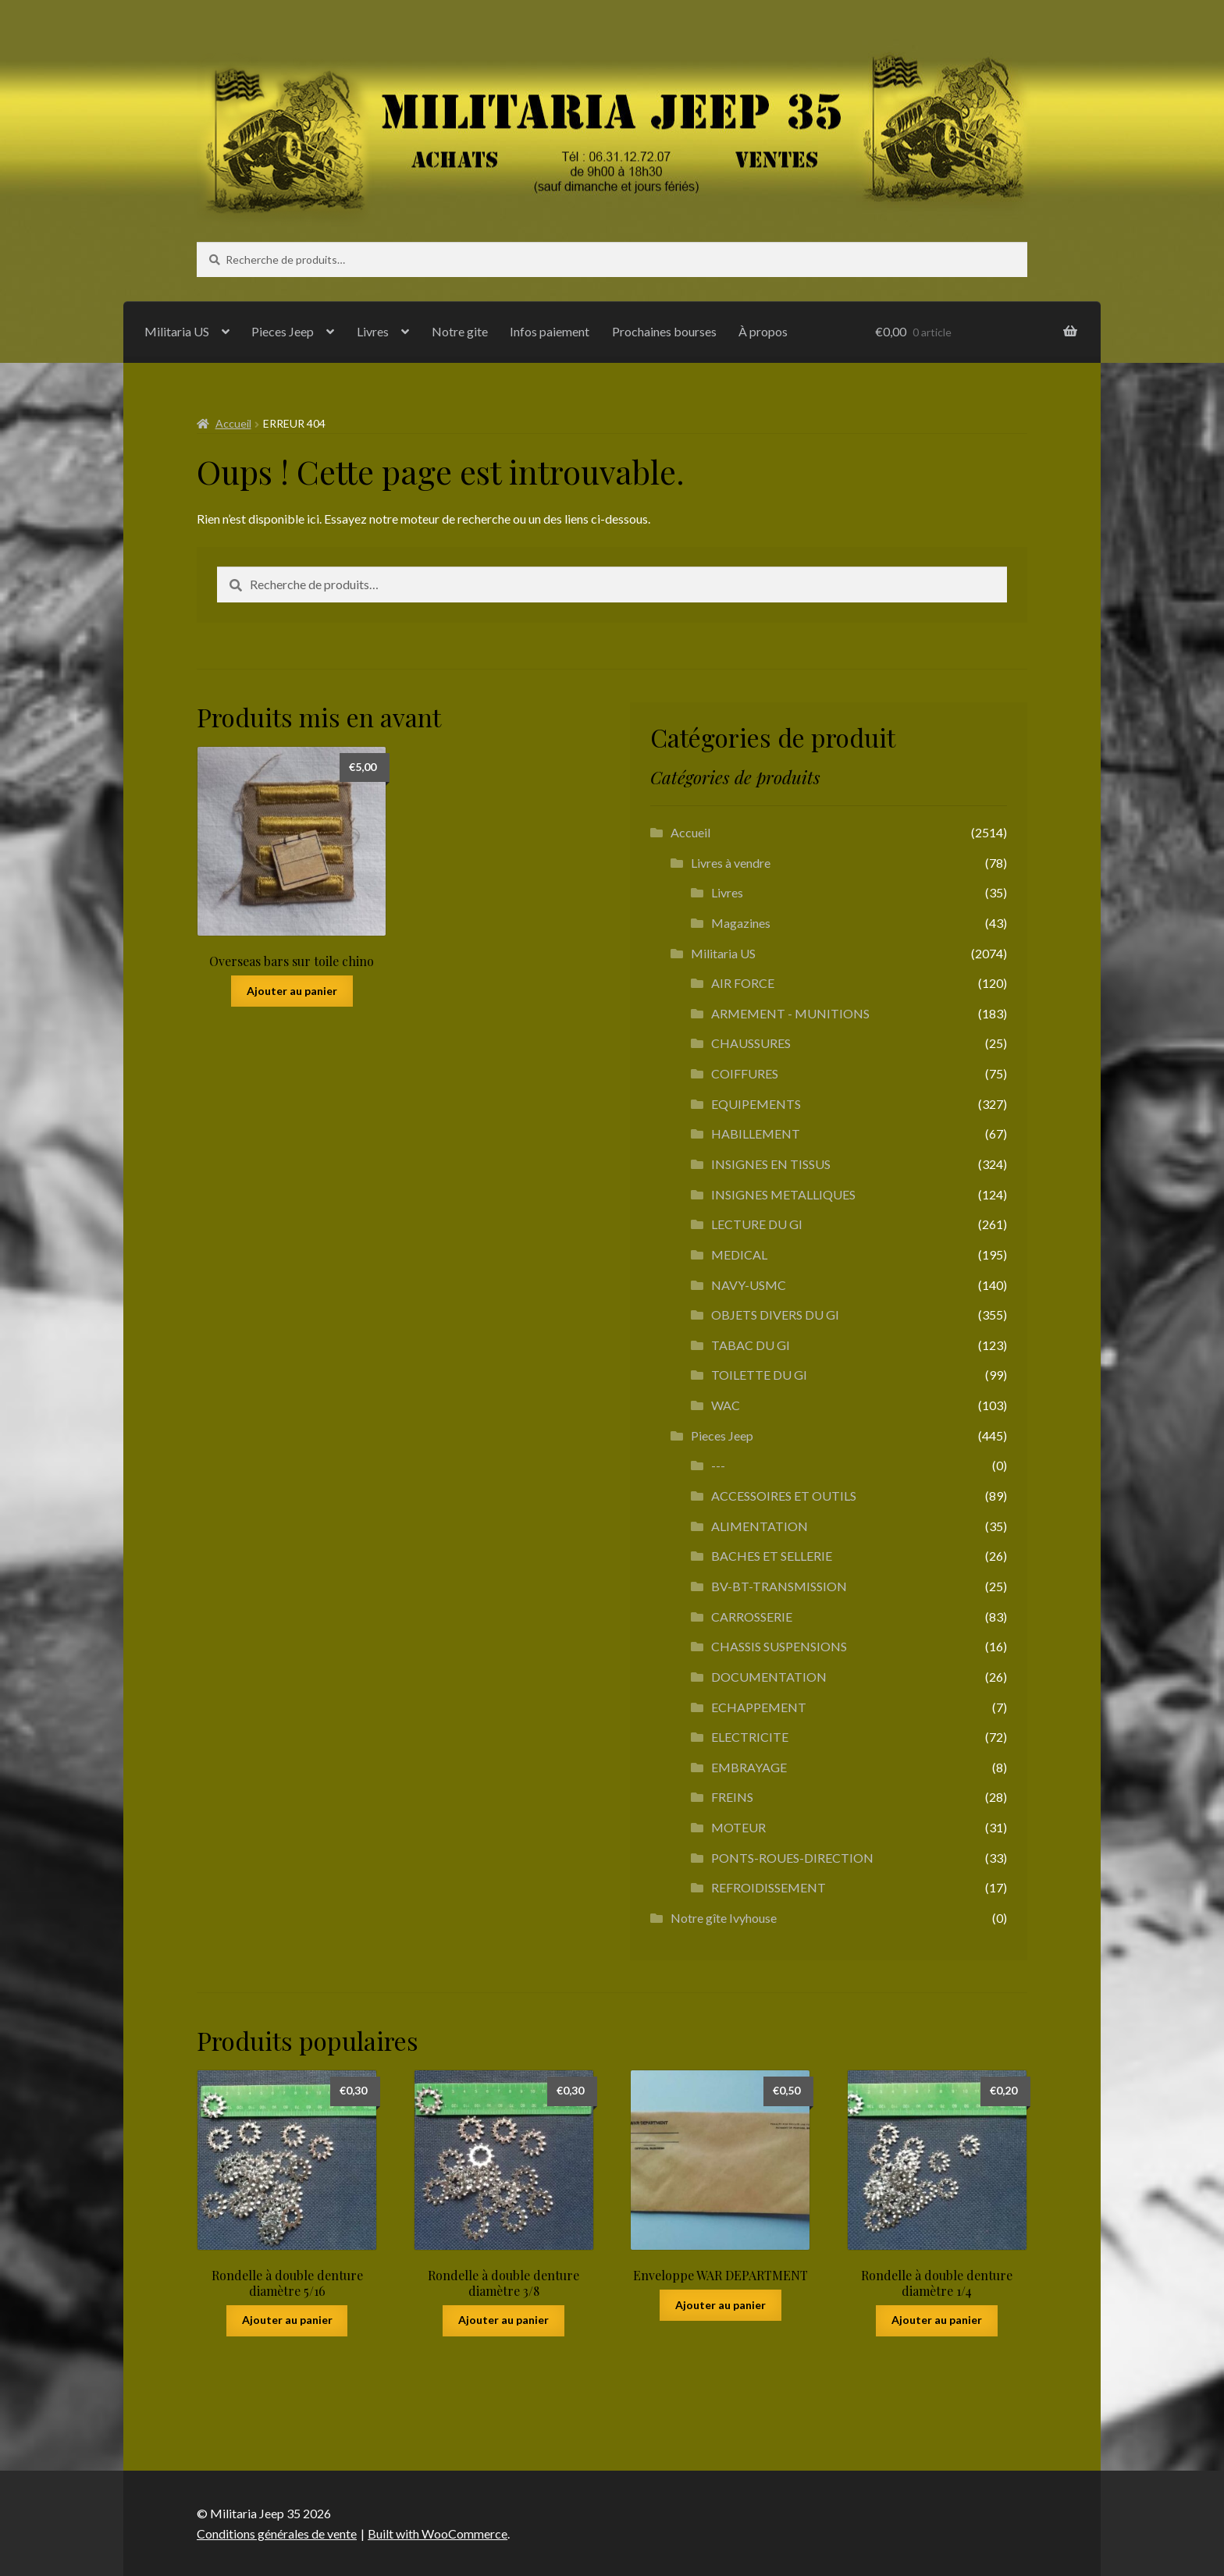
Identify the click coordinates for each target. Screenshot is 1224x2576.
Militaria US (176, 331)
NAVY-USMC (748, 1284)
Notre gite (460, 331)
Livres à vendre (730, 862)
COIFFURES (744, 1073)
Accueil (233, 423)
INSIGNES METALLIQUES (783, 1194)
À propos (763, 331)
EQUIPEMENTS (756, 1103)
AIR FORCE (742, 982)
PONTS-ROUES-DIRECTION (792, 1857)
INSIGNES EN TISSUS (771, 1164)
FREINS (732, 1796)
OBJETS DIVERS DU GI (775, 1314)
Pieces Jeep (282, 331)
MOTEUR (738, 1827)
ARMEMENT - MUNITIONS (790, 1013)
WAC (725, 1405)
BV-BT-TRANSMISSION (779, 1586)
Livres (373, 331)
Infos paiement (549, 331)
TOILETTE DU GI (759, 1374)
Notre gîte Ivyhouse (724, 1917)
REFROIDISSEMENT (768, 1887)
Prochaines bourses (664, 331)
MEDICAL (739, 1254)
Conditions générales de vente (277, 2533)
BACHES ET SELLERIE (771, 1555)
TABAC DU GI (750, 1345)
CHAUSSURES (751, 1043)
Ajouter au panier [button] (292, 990)
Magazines (740, 922)
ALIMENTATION (759, 1526)
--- (718, 1465)
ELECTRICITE (749, 1736)
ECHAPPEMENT (758, 1707)
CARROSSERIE (751, 1616)
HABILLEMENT (755, 1133)
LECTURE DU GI (756, 1224)
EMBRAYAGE (749, 1767)
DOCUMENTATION (769, 1676)
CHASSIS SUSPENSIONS (779, 1646)
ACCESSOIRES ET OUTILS (783, 1495)
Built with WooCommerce (437, 2533)
